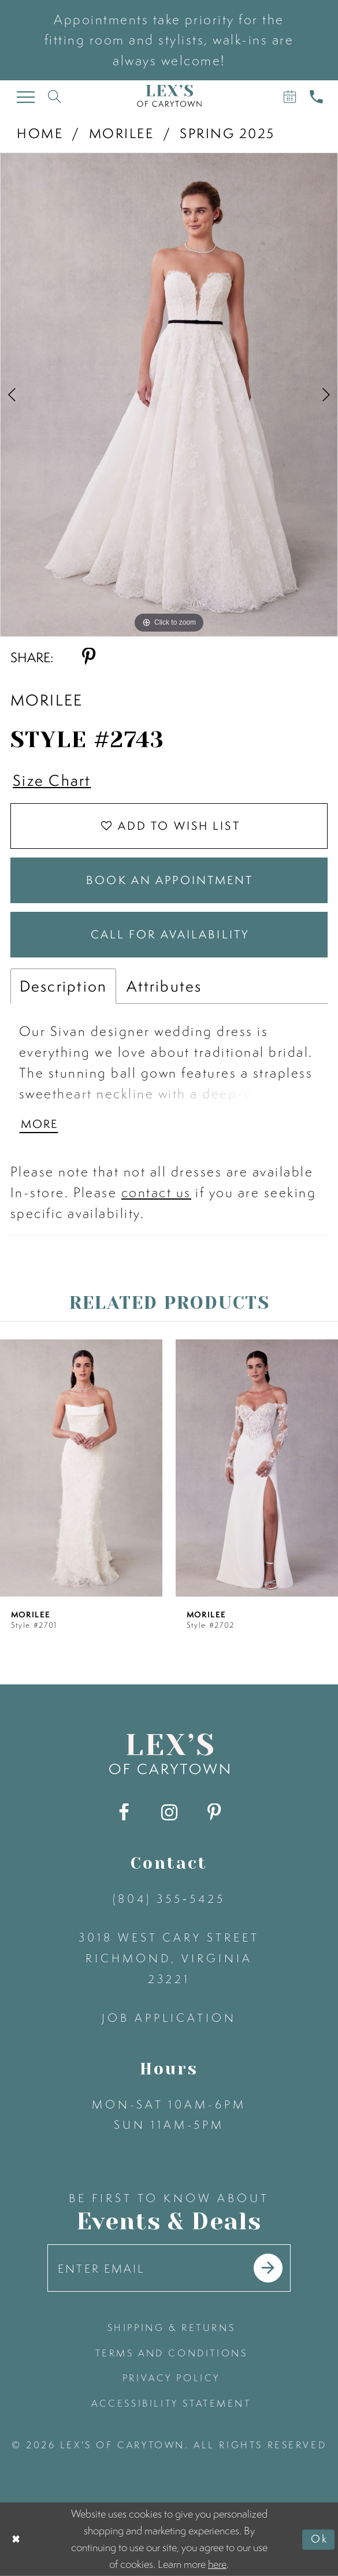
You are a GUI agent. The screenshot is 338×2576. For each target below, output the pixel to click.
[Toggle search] (55, 96)
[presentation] (81, 1468)
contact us (156, 1193)
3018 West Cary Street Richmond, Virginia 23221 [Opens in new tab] (169, 1958)
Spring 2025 (227, 133)
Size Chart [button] (52, 780)
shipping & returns (171, 2327)
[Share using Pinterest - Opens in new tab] (88, 657)
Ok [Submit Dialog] (319, 2539)
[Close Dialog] (16, 2539)
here (217, 2563)
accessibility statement (171, 2403)
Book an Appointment (170, 880)
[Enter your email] (169, 2268)
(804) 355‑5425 (169, 1898)
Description (63, 985)
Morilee (121, 133)
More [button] (39, 1124)
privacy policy (171, 2378)
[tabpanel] (169, 394)
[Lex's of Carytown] (168, 96)
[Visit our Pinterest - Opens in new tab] (214, 1813)
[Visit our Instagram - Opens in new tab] (169, 1813)
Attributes (164, 985)
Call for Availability (170, 934)
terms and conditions (171, 2353)
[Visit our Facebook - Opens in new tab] (123, 1813)
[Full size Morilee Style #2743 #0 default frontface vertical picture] (169, 394)
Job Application (169, 2017)
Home (40, 133)
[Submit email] (268, 2268)
